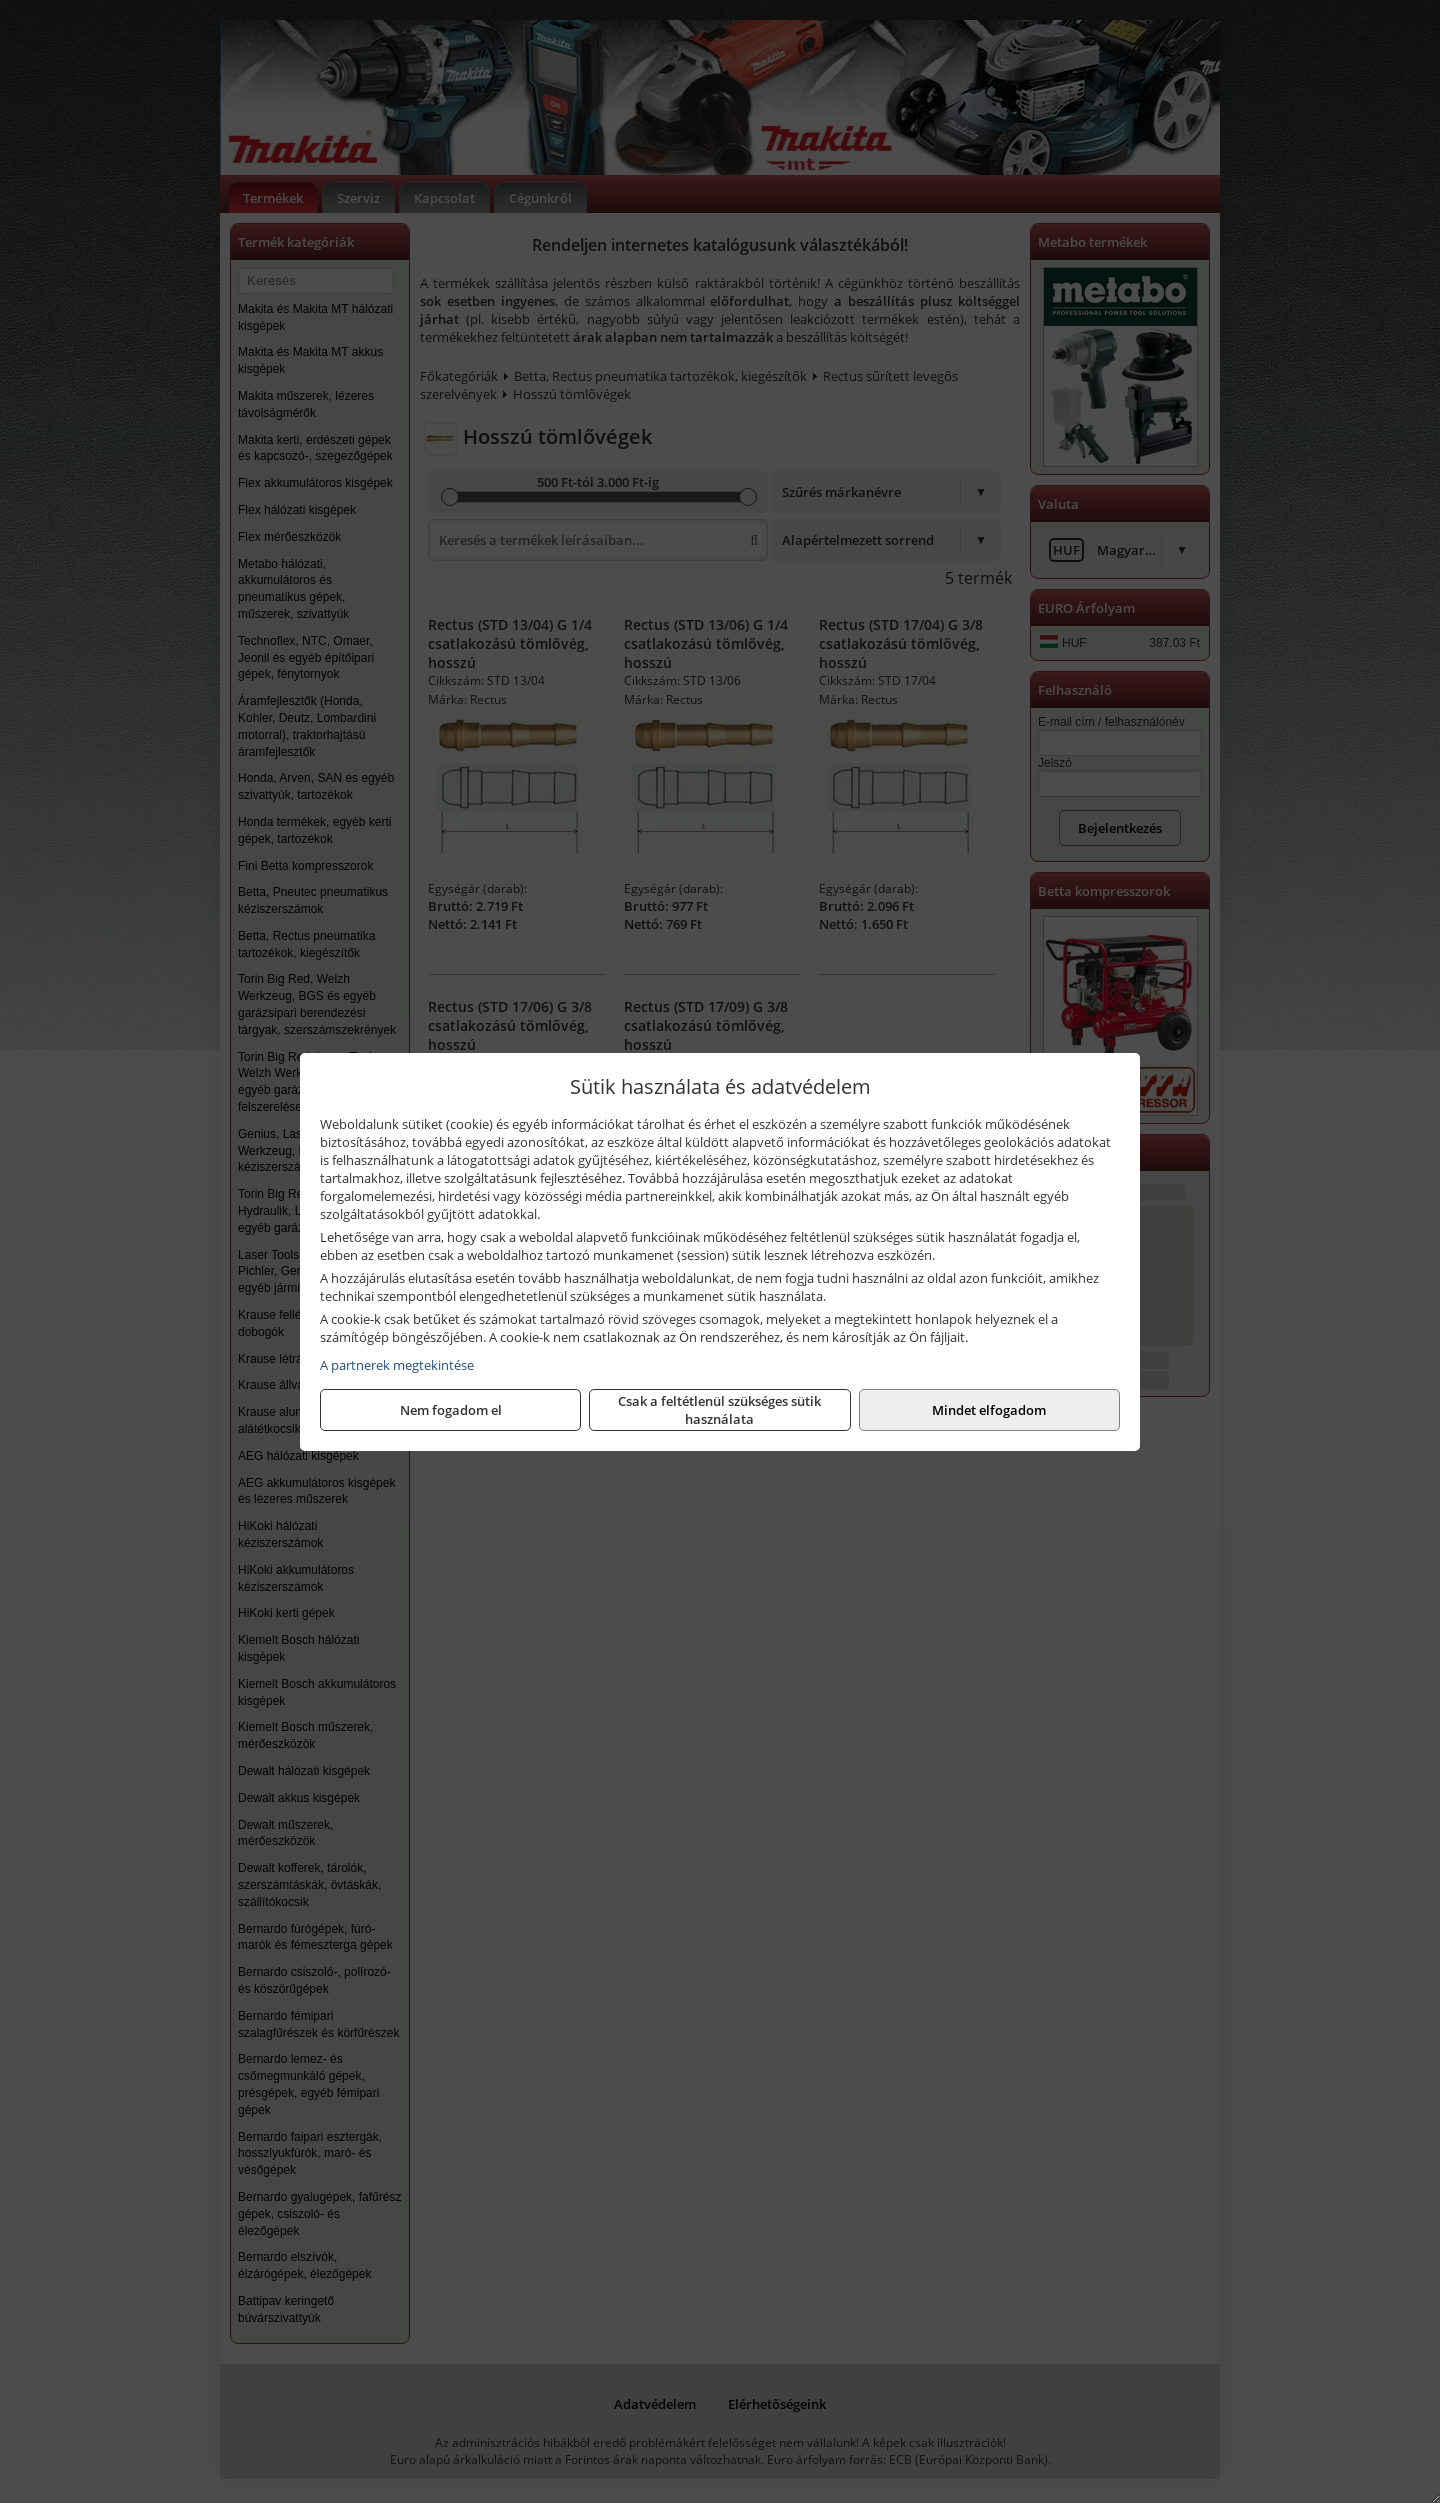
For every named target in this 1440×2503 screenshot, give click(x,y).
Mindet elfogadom (989, 1410)
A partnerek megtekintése (397, 1365)
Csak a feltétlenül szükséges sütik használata (719, 1410)
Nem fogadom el (451, 1410)
